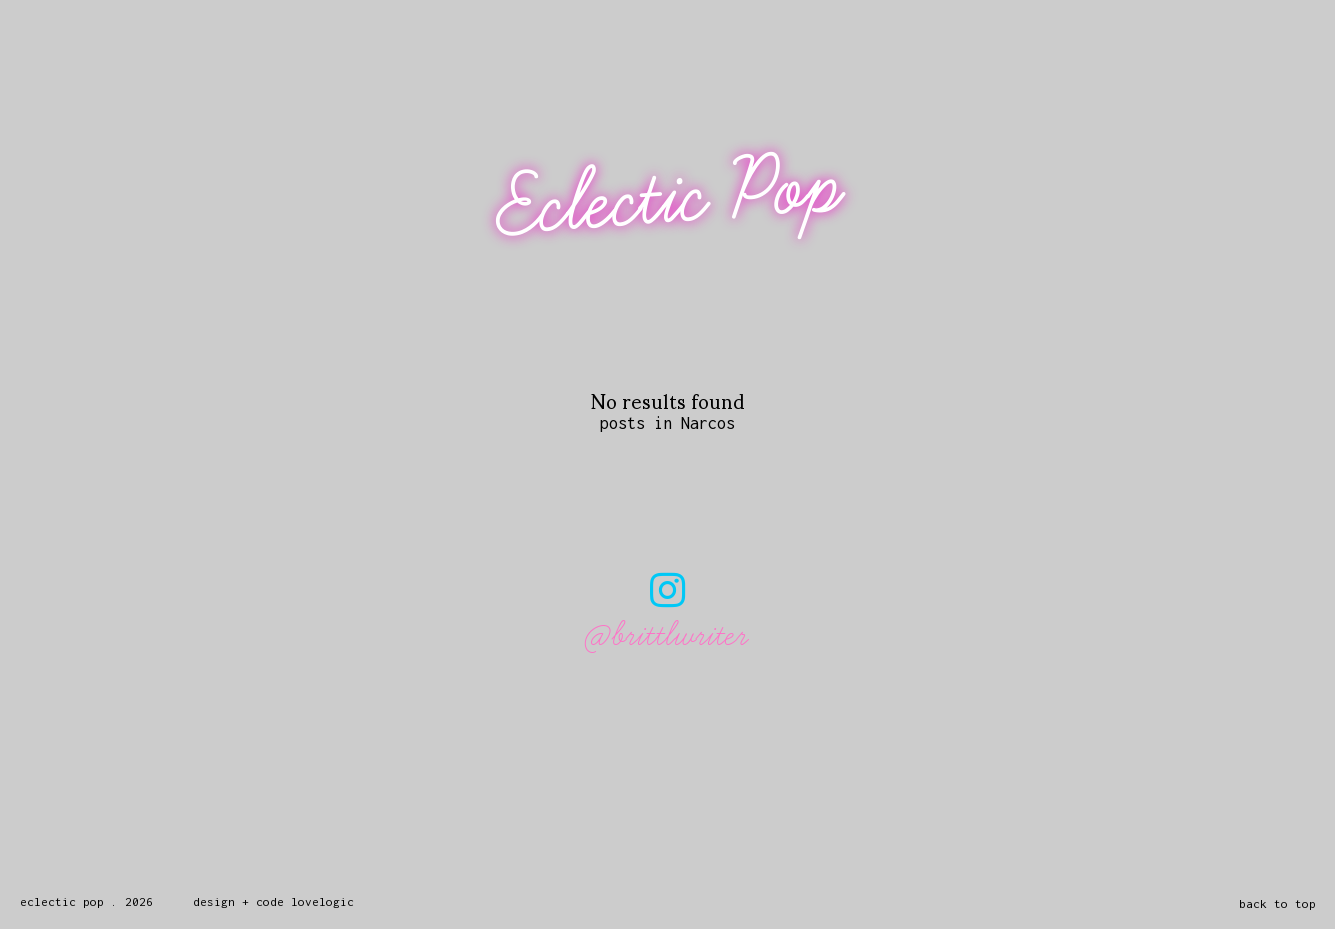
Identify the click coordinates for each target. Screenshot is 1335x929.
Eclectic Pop (670, 197)
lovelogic (322, 901)
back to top (1277, 903)
